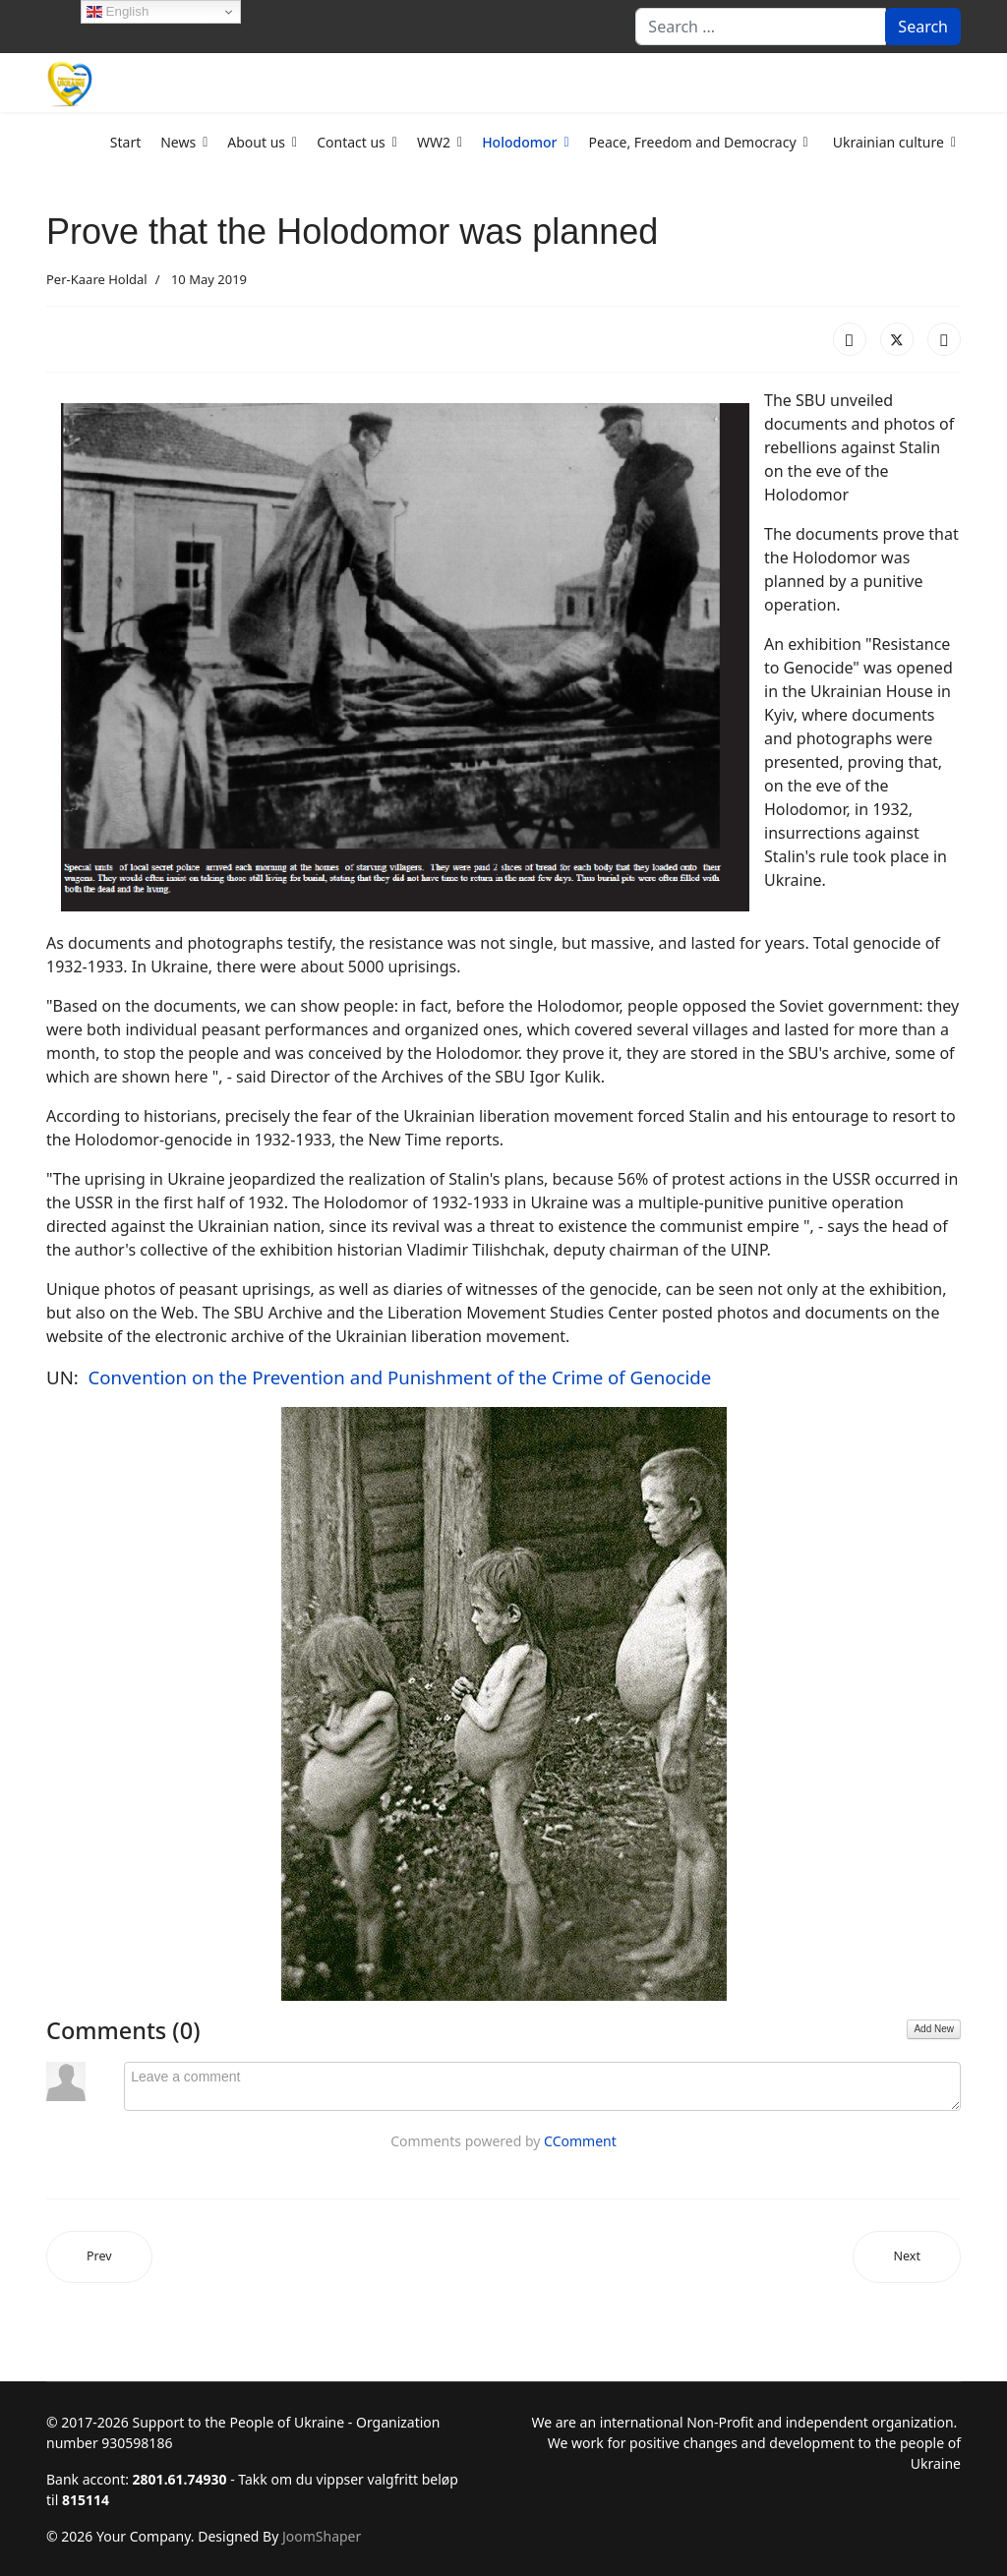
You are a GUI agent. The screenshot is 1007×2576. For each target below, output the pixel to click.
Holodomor (519, 142)
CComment (580, 2141)
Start (125, 142)
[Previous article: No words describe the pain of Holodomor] (99, 2257)
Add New (934, 2028)
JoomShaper (321, 2536)
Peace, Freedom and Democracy (693, 142)
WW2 (433, 142)
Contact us (351, 142)
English (117, 12)
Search (923, 26)
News (178, 142)
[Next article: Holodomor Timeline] (907, 2257)
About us (256, 142)
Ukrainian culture (888, 142)
